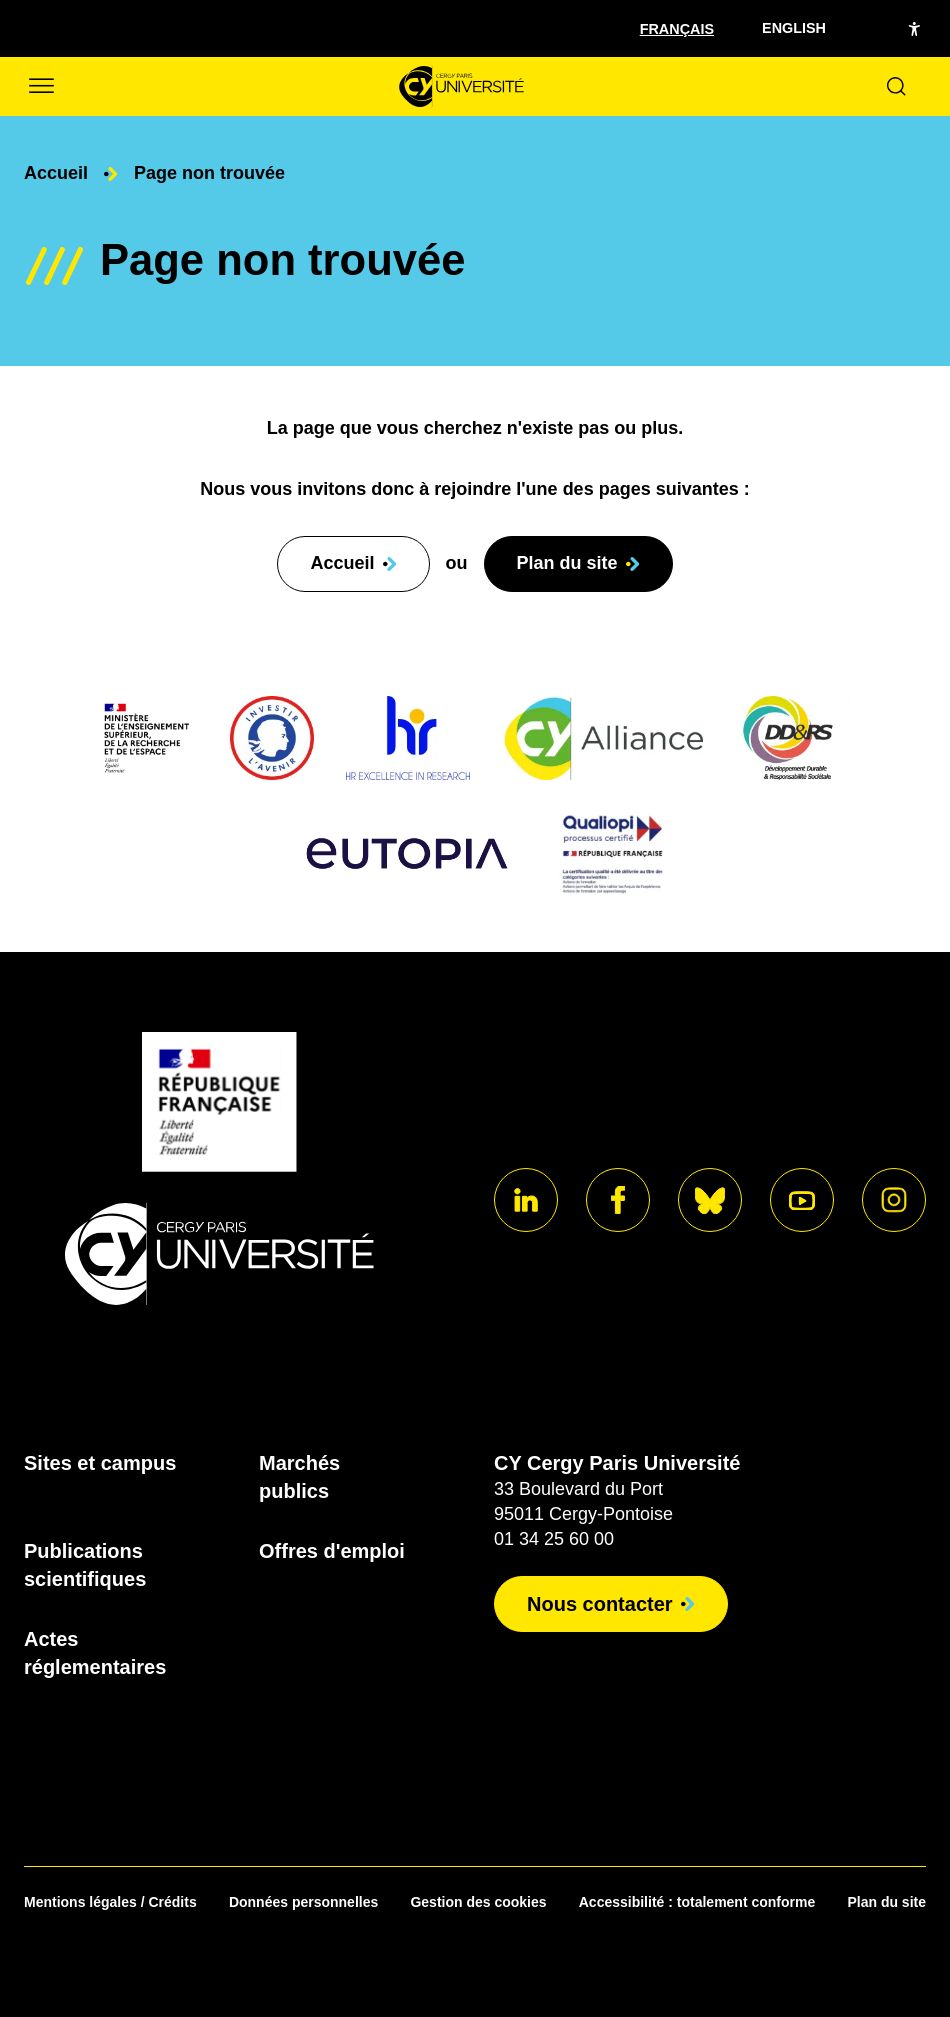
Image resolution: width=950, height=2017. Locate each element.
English (794, 28)
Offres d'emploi (332, 1551)
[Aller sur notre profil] (526, 1200)
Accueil (56, 173)
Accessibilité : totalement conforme (697, 1902)
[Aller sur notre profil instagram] (894, 1200)
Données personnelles (303, 1902)
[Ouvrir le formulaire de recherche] (896, 86)
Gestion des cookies (478, 1902)
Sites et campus (100, 1463)
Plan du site (886, 1902)
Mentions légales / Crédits (110, 1902)
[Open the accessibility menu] (914, 28)
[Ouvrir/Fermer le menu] (40, 86)
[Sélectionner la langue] (677, 28)
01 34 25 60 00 (554, 1539)
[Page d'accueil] (461, 86)
